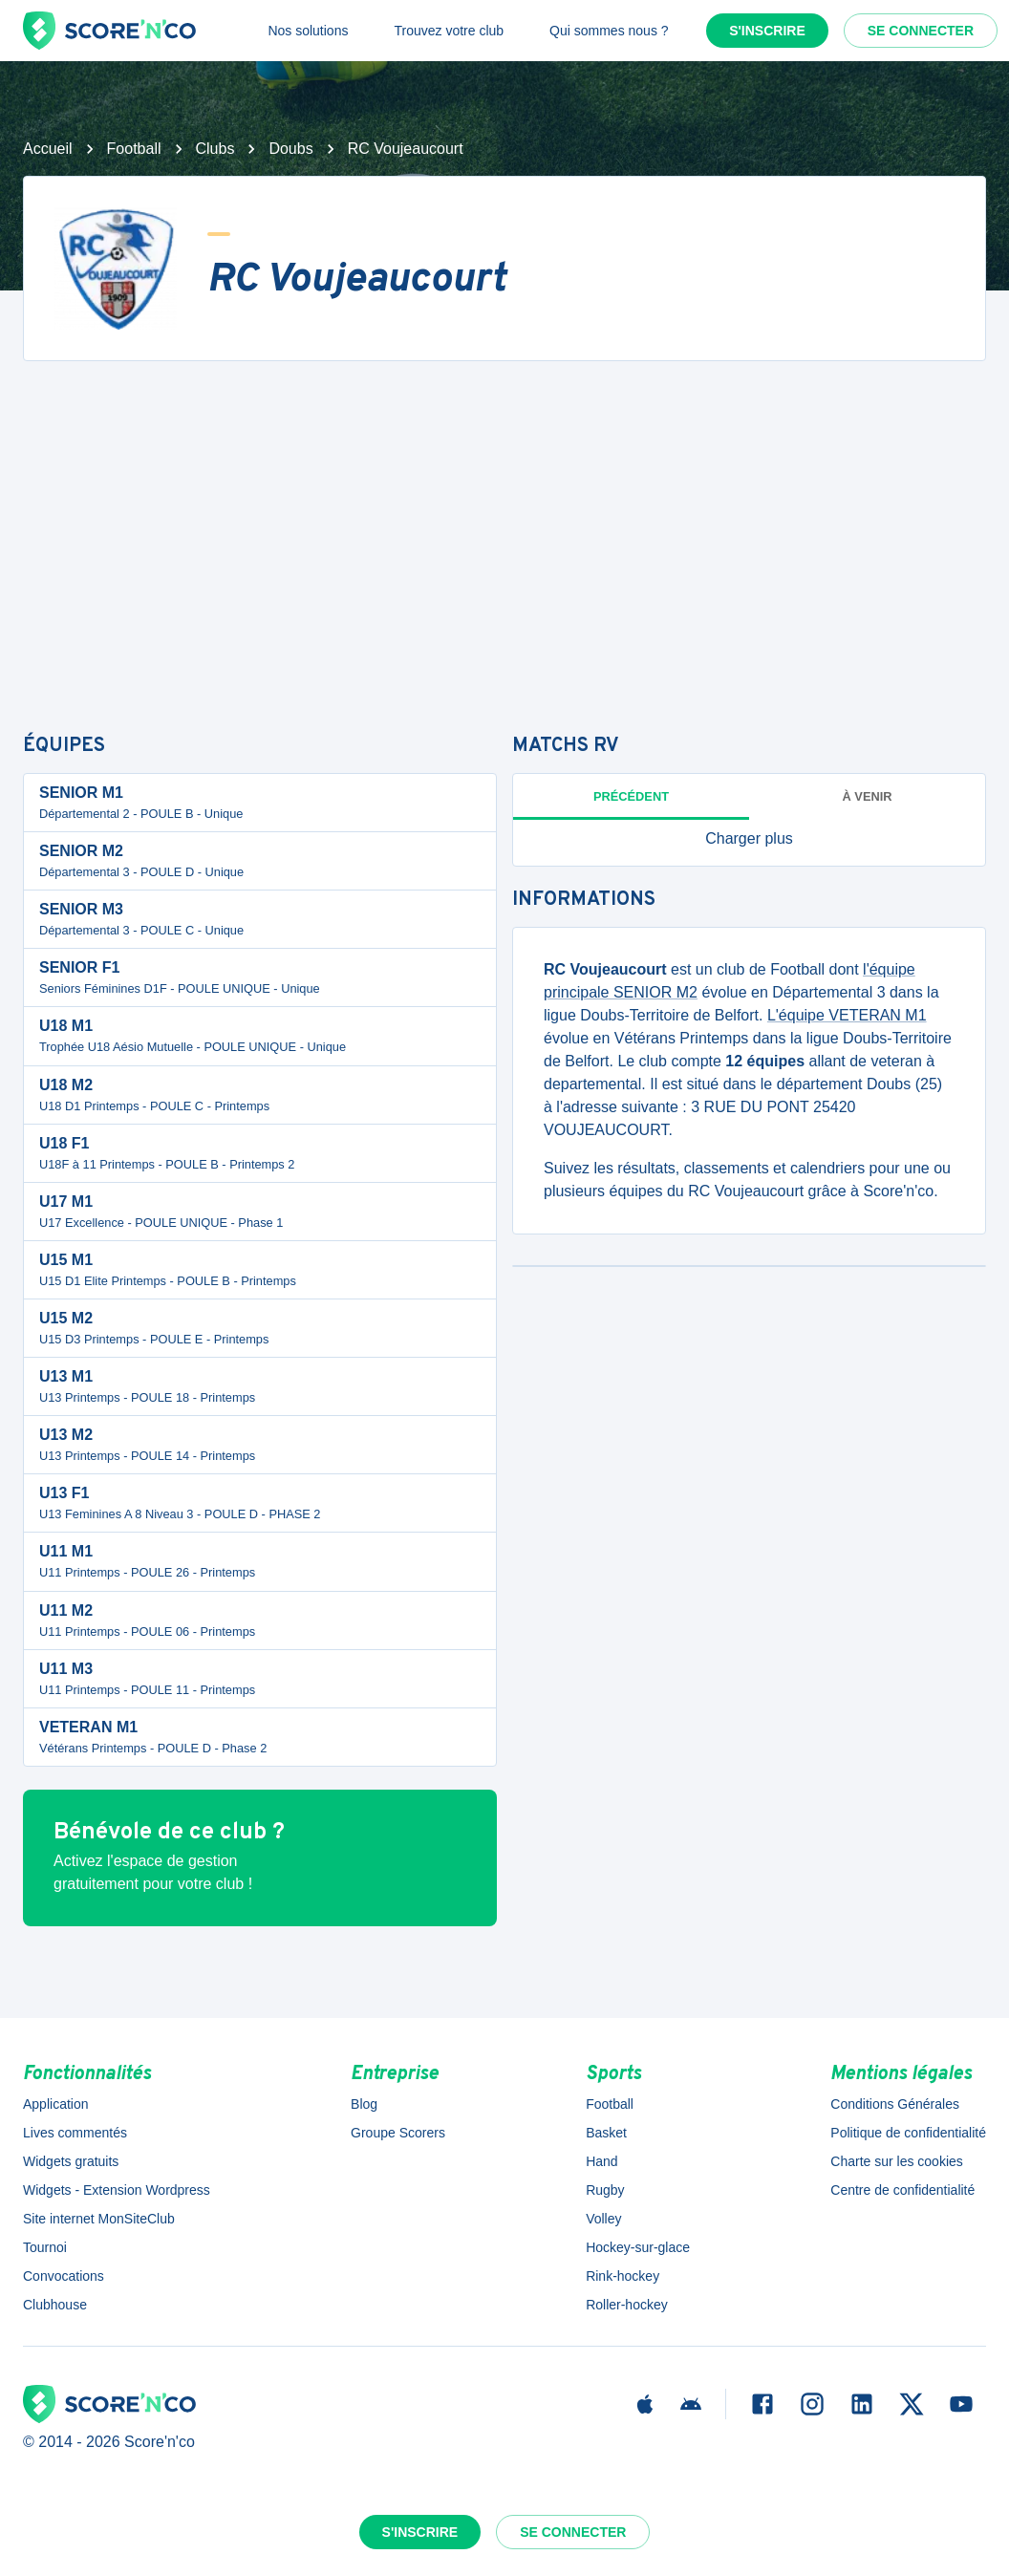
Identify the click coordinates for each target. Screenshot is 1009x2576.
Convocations (63, 2276)
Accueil (48, 148)
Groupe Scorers (398, 2132)
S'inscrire (767, 30)
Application (56, 2104)
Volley (603, 2218)
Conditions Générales (894, 2104)
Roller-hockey (627, 2304)
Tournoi (45, 2247)
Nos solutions (308, 30)
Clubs (215, 148)
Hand (601, 2161)
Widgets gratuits (70, 2161)
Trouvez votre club (449, 30)
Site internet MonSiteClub (99, 2218)
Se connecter (921, 30)
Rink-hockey (622, 2276)
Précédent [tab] (631, 796)
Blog (364, 2104)
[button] (749, 839)
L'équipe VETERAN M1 (847, 1015)
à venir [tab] (867, 796)
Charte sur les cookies (896, 2161)
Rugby (605, 2190)
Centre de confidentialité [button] (902, 2190)
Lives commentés (75, 2132)
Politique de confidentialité (908, 2132)
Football (134, 148)
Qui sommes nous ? (609, 30)
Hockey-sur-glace (638, 2247)
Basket (606, 2132)
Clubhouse (55, 2304)
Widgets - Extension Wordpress (116, 2190)
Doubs (290, 148)
